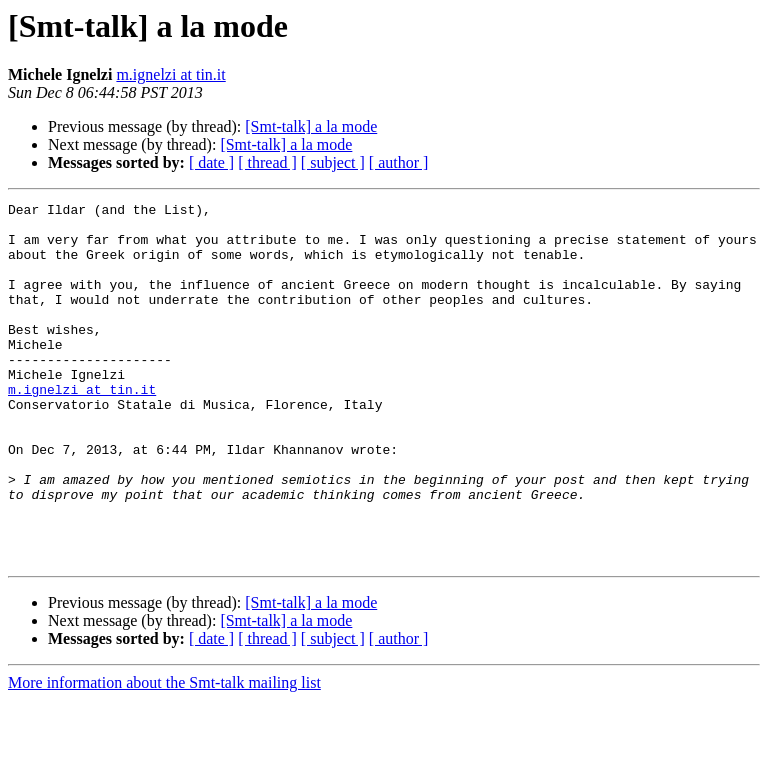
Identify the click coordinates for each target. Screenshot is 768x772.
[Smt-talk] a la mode (311, 126)
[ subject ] (333, 162)
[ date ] (211, 162)
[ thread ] (267, 162)
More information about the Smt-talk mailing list (164, 754)
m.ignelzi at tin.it (170, 74)
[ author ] (399, 162)
